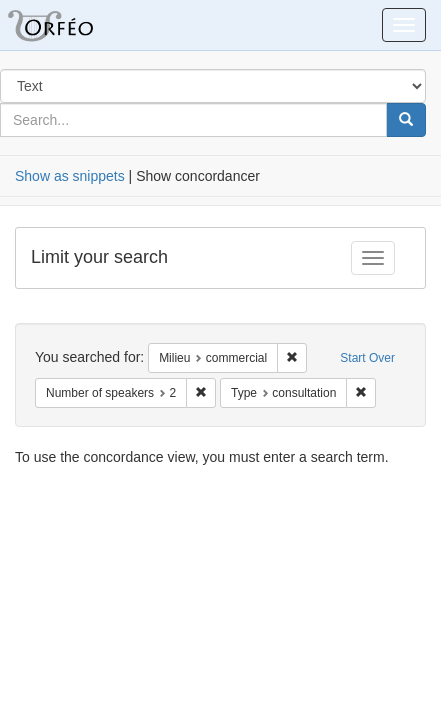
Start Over (367, 358)
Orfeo (75, 25)
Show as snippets (70, 176)
